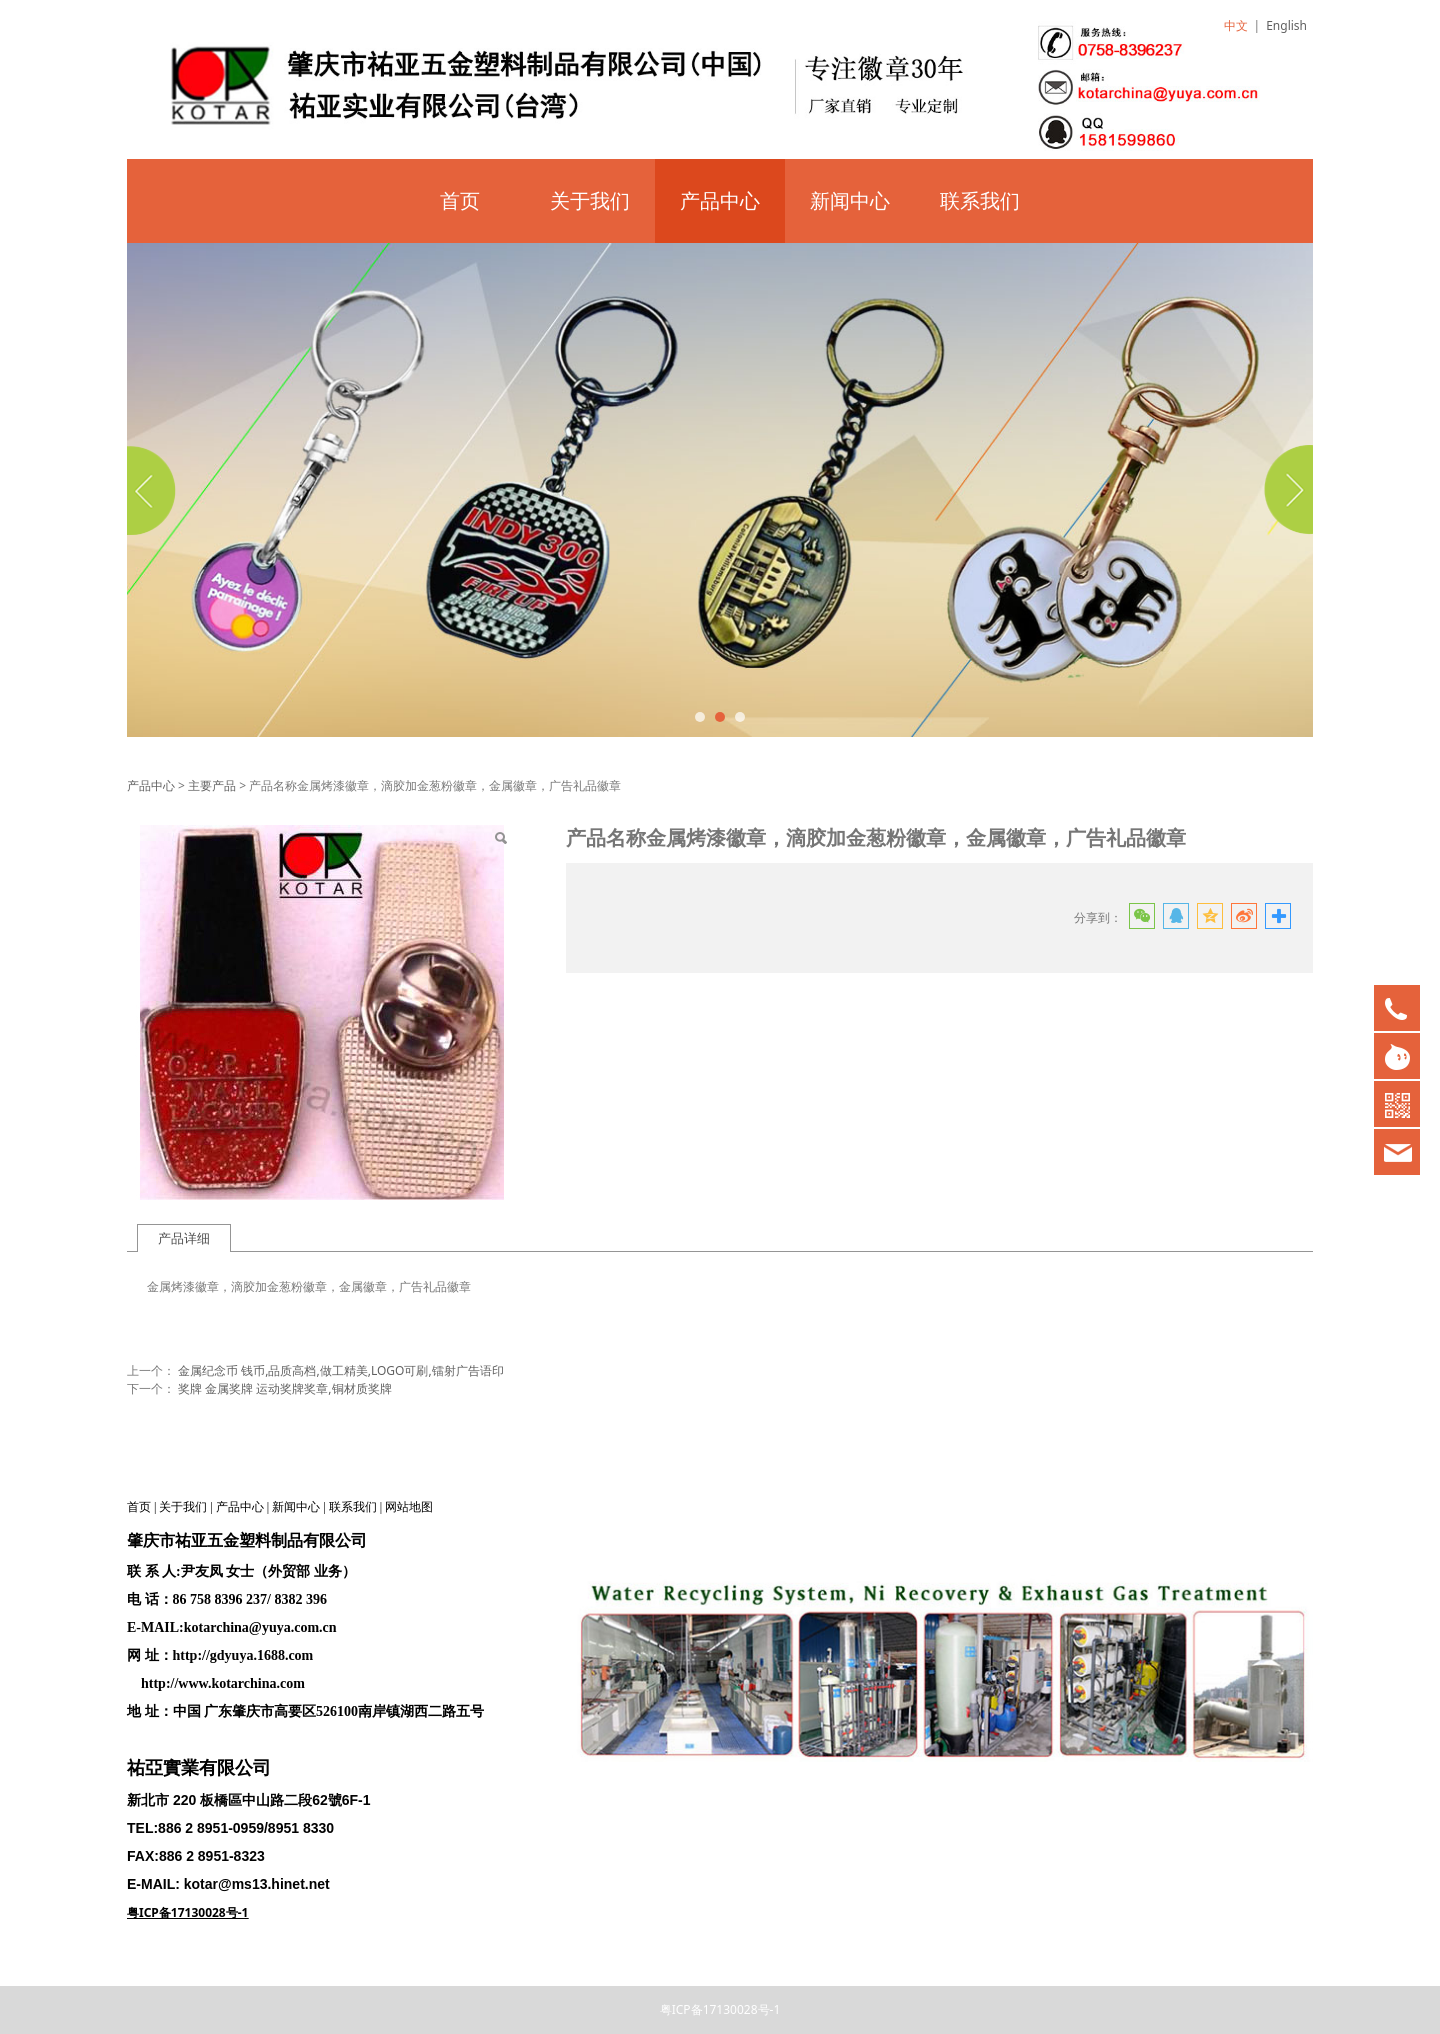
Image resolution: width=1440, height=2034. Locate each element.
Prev (154, 490)
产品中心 (720, 200)
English (1286, 25)
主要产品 (212, 785)
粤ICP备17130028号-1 (720, 2009)
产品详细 (184, 1238)
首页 (460, 200)
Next (1286, 490)
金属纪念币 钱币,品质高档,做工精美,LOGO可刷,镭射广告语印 (341, 1370)
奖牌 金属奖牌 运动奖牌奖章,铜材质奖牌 (284, 1388)
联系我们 (980, 200)
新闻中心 (850, 200)
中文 (1236, 25)
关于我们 (590, 200)
